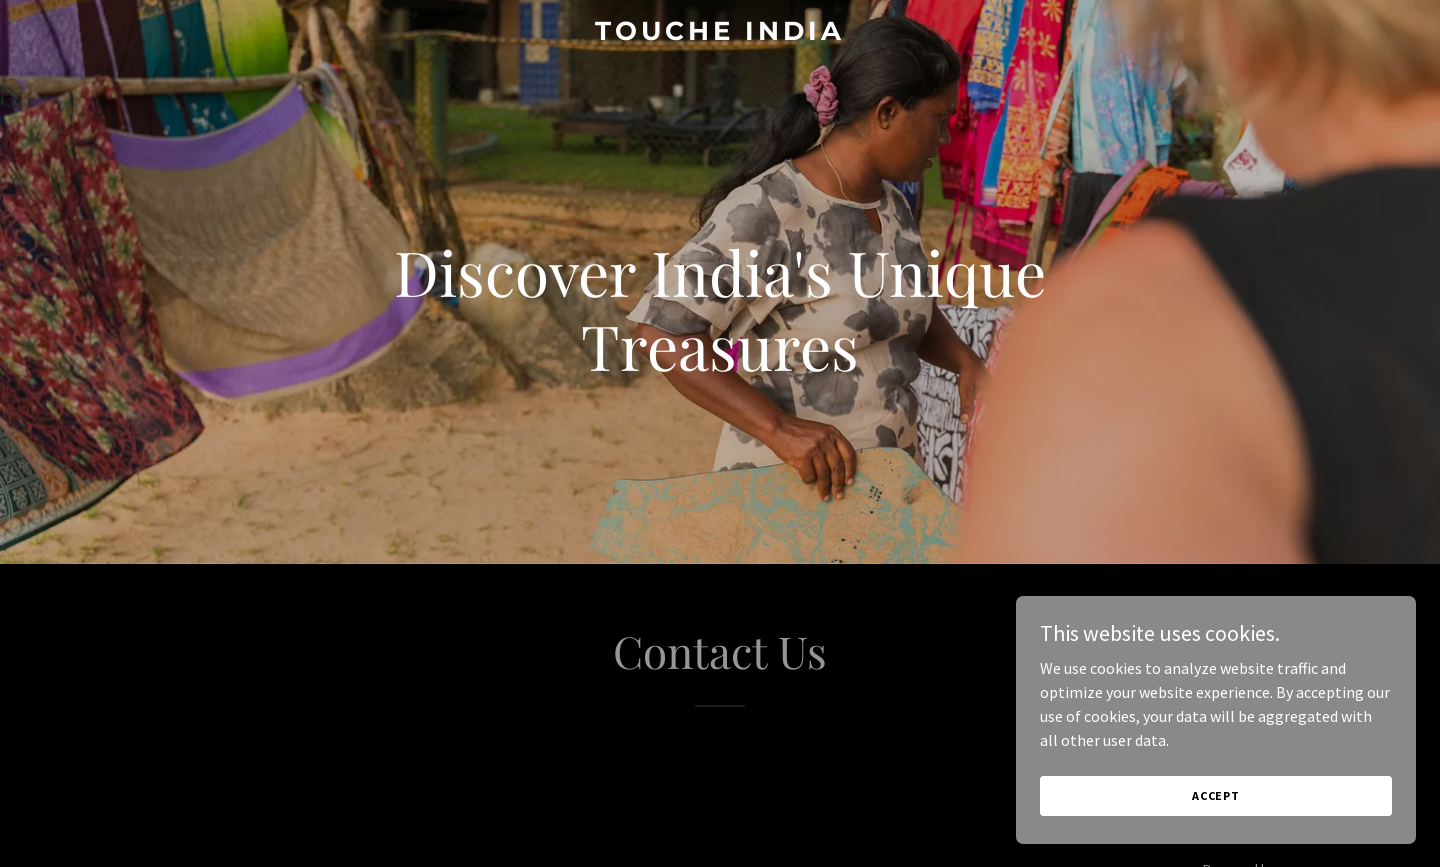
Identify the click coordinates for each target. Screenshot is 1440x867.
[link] (720, 34)
